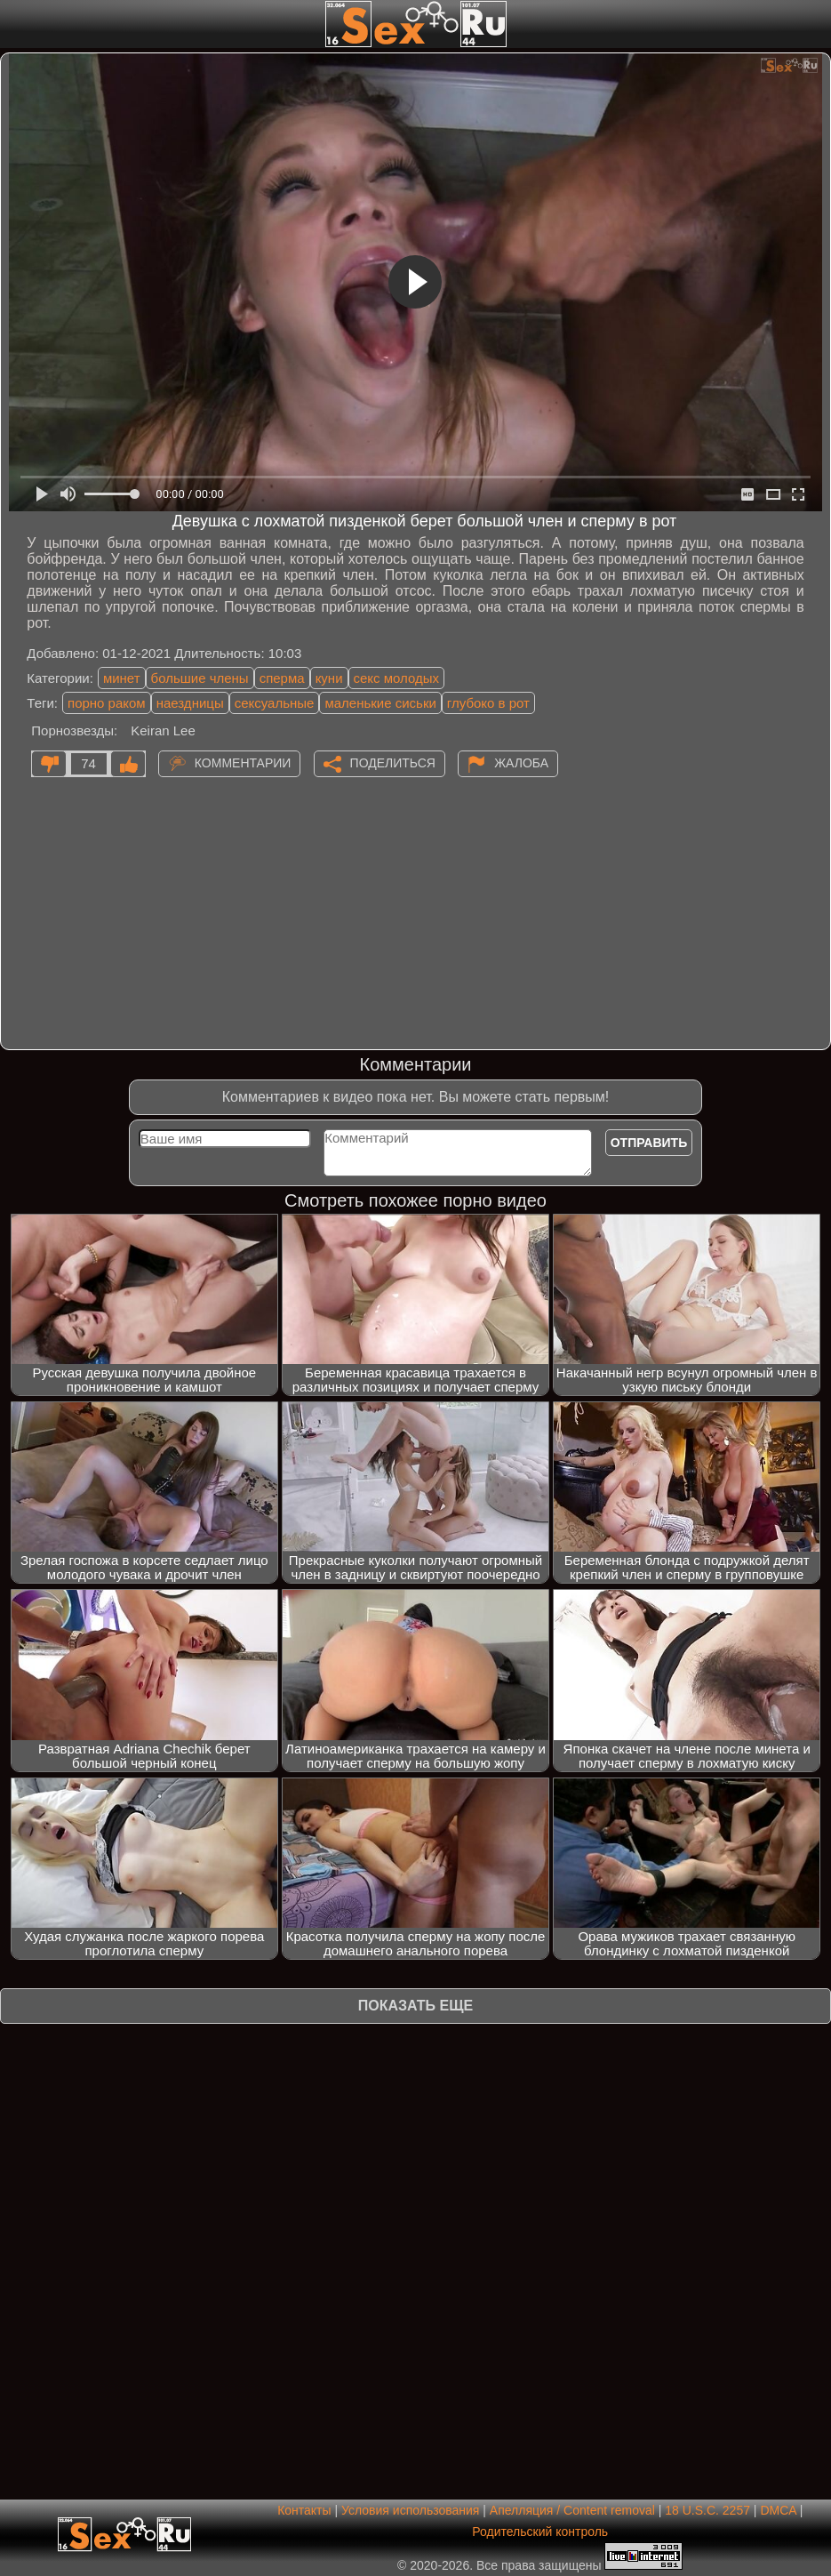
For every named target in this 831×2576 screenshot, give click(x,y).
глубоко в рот (488, 702)
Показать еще (415, 2005)
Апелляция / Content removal (572, 2510)
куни (329, 678)
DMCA (777, 2510)
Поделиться (392, 762)
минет (121, 678)
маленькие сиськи (379, 702)
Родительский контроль (540, 2531)
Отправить (649, 1143)
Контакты (304, 2510)
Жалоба (521, 762)
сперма (282, 678)
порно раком (107, 702)
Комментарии (243, 762)
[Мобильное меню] (16, 24)
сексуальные (275, 702)
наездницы (190, 702)
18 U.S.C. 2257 (707, 2510)
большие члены (200, 678)
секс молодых (397, 678)
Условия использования (410, 2510)
